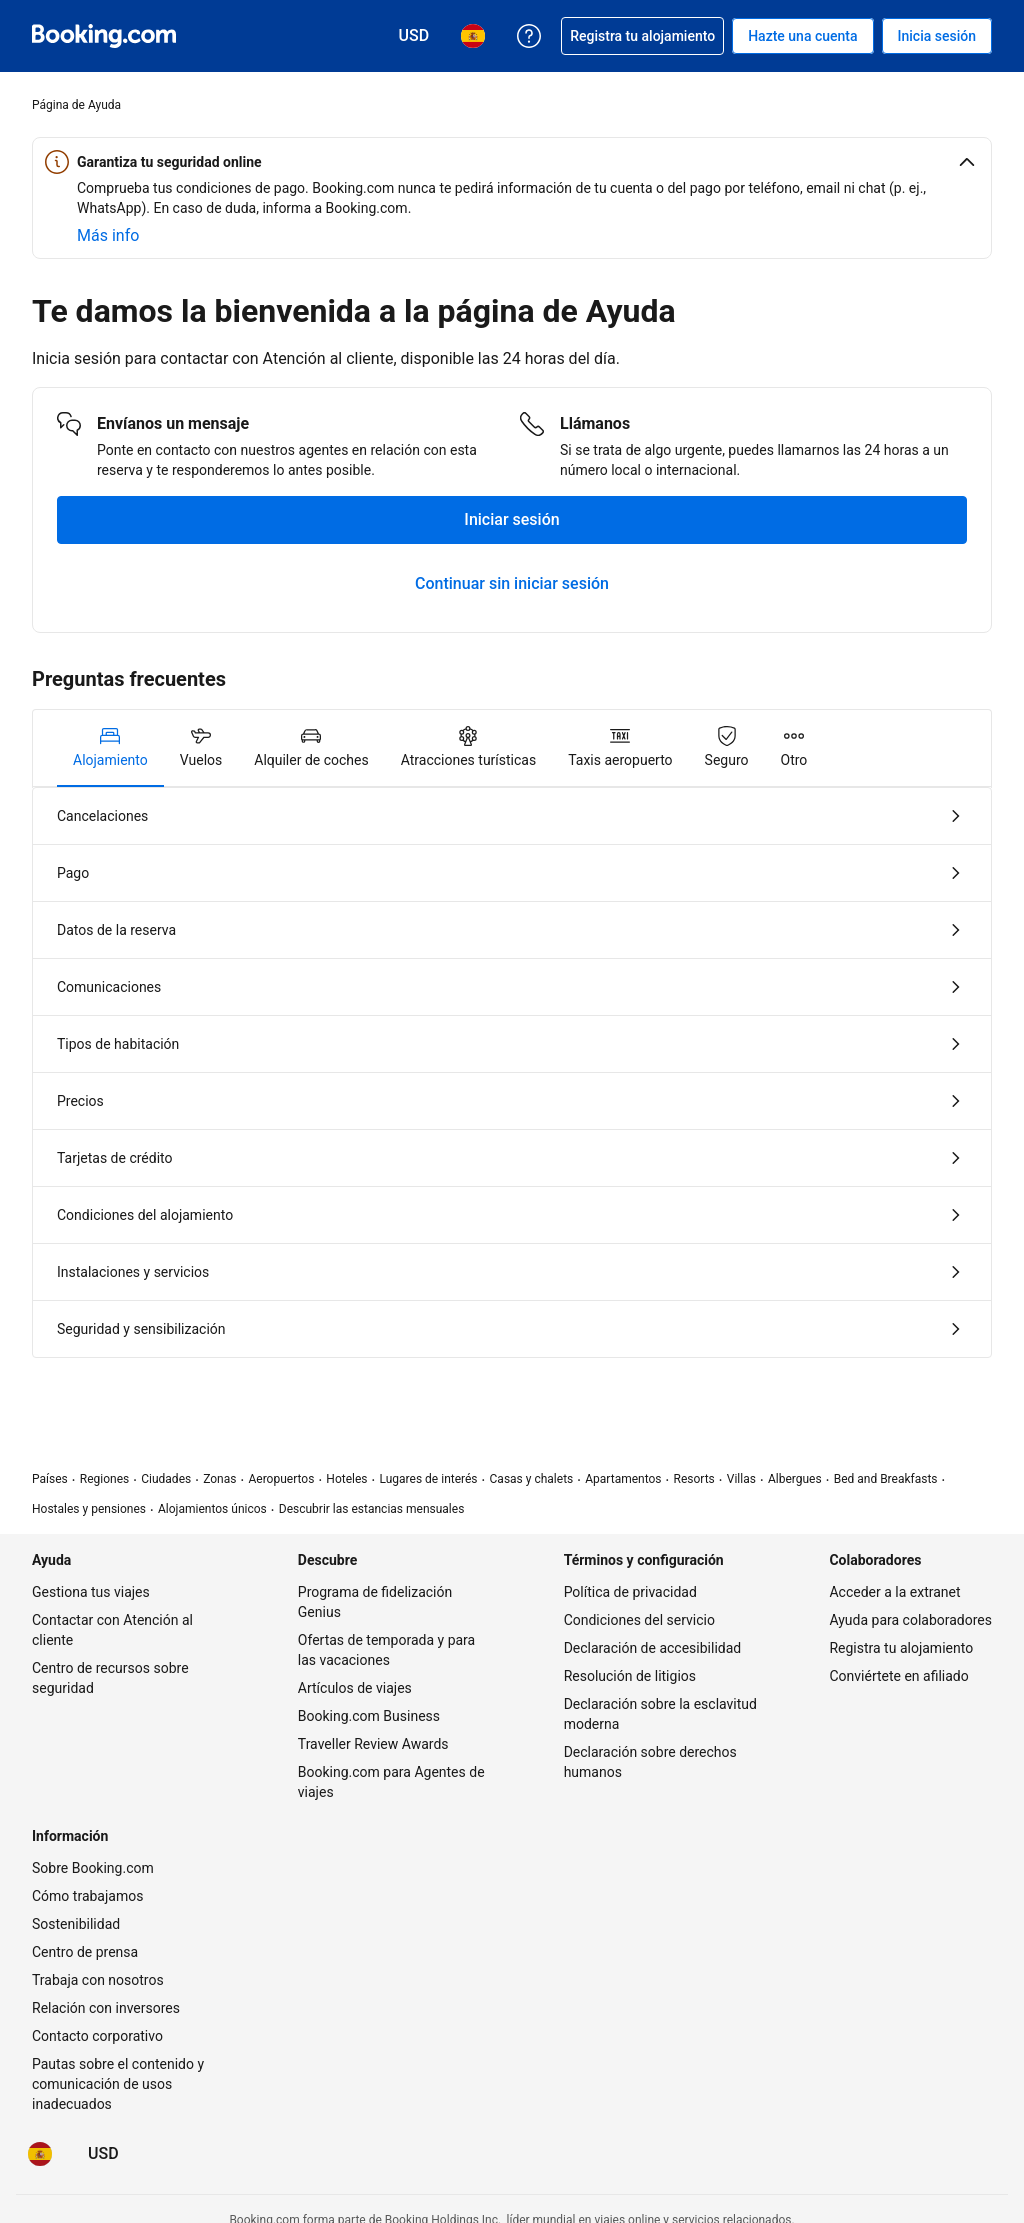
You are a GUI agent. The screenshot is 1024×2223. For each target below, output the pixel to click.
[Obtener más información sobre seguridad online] (108, 236)
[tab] (110, 748)
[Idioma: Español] (40, 2154)
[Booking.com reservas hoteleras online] (104, 36)
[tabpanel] (512, 1072)
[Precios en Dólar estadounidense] (103, 2154)
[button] (512, 162)
